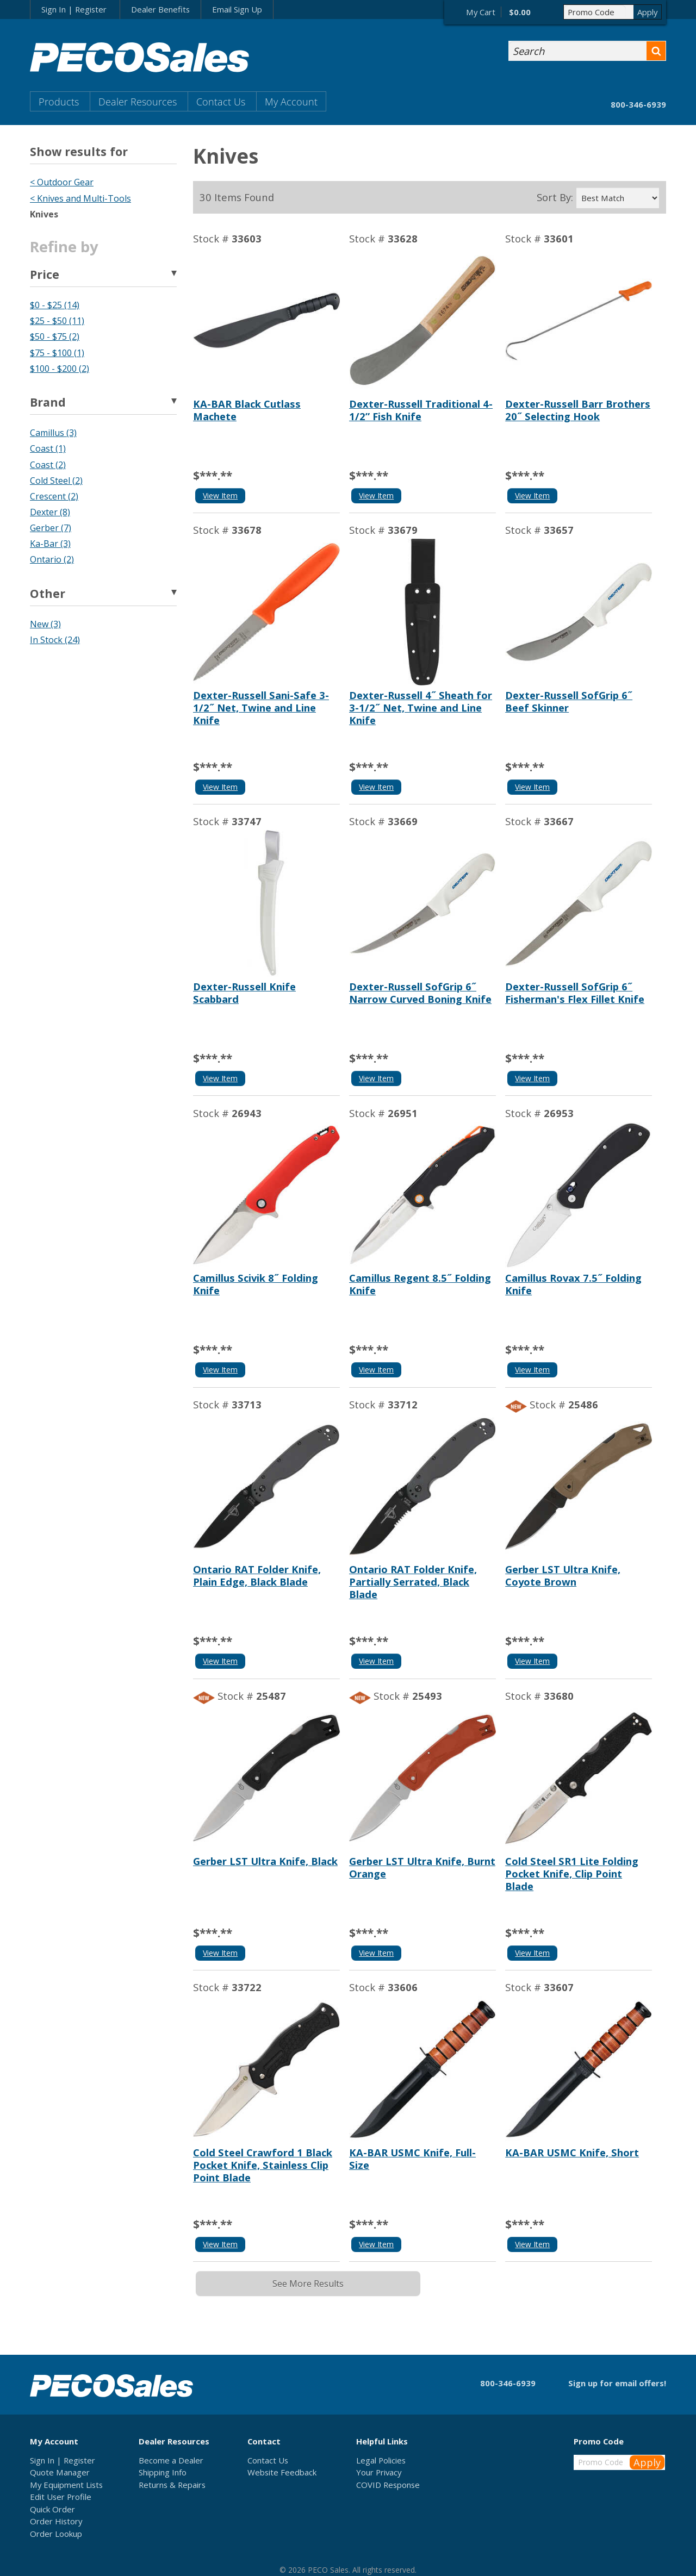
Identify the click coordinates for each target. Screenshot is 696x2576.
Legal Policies (381, 2460)
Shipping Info (163, 2472)
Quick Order (52, 2509)
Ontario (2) (52, 559)
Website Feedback (281, 2472)
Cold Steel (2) (56, 480)
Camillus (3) (53, 433)
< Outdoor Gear (62, 182)
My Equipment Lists (66, 2484)
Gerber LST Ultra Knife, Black (265, 1861)
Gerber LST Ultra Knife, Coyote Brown (562, 1575)
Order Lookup (56, 2533)
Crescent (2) (54, 496)
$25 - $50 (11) (57, 321)
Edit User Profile (60, 2496)
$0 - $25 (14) (54, 305)
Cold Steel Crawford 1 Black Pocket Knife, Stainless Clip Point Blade (262, 2164)
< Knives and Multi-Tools (80, 198)
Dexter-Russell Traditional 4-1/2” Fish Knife (421, 410)
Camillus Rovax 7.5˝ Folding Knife (573, 1284)
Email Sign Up (237, 9)
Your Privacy (378, 2472)
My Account (291, 101)
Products (59, 101)
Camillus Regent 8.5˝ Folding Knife (420, 1284)
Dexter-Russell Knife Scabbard (244, 993)
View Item (220, 495)
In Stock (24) (55, 640)
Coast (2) (48, 465)
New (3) (45, 624)
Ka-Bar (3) (50, 544)
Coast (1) (48, 448)
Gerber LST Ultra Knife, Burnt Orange (422, 1867)
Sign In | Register (74, 9)
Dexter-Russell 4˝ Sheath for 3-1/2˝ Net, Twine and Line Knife (420, 707)
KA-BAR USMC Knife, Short (572, 2152)
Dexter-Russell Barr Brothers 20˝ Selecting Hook (577, 410)
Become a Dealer (171, 2460)
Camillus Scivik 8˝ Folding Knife (255, 1284)
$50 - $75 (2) (54, 336)
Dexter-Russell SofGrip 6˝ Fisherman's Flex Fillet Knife (574, 993)
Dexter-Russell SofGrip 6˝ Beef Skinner (568, 701)
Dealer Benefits (160, 9)
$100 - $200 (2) (59, 369)
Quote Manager (60, 2472)
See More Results (308, 2284)
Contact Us (220, 101)
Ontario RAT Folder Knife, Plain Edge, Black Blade (257, 1575)
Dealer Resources (137, 101)
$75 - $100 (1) (57, 353)
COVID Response (388, 2484)
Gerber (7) (50, 528)
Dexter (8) (50, 512)
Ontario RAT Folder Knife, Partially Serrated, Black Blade (413, 1581)
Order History (56, 2521)
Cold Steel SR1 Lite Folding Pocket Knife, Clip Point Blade (571, 1873)
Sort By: (555, 197)
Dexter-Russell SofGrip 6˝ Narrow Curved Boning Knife (420, 993)
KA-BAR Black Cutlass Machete (247, 410)
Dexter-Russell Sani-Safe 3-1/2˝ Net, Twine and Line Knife (261, 707)
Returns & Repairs (172, 2484)
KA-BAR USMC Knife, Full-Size (412, 2158)
